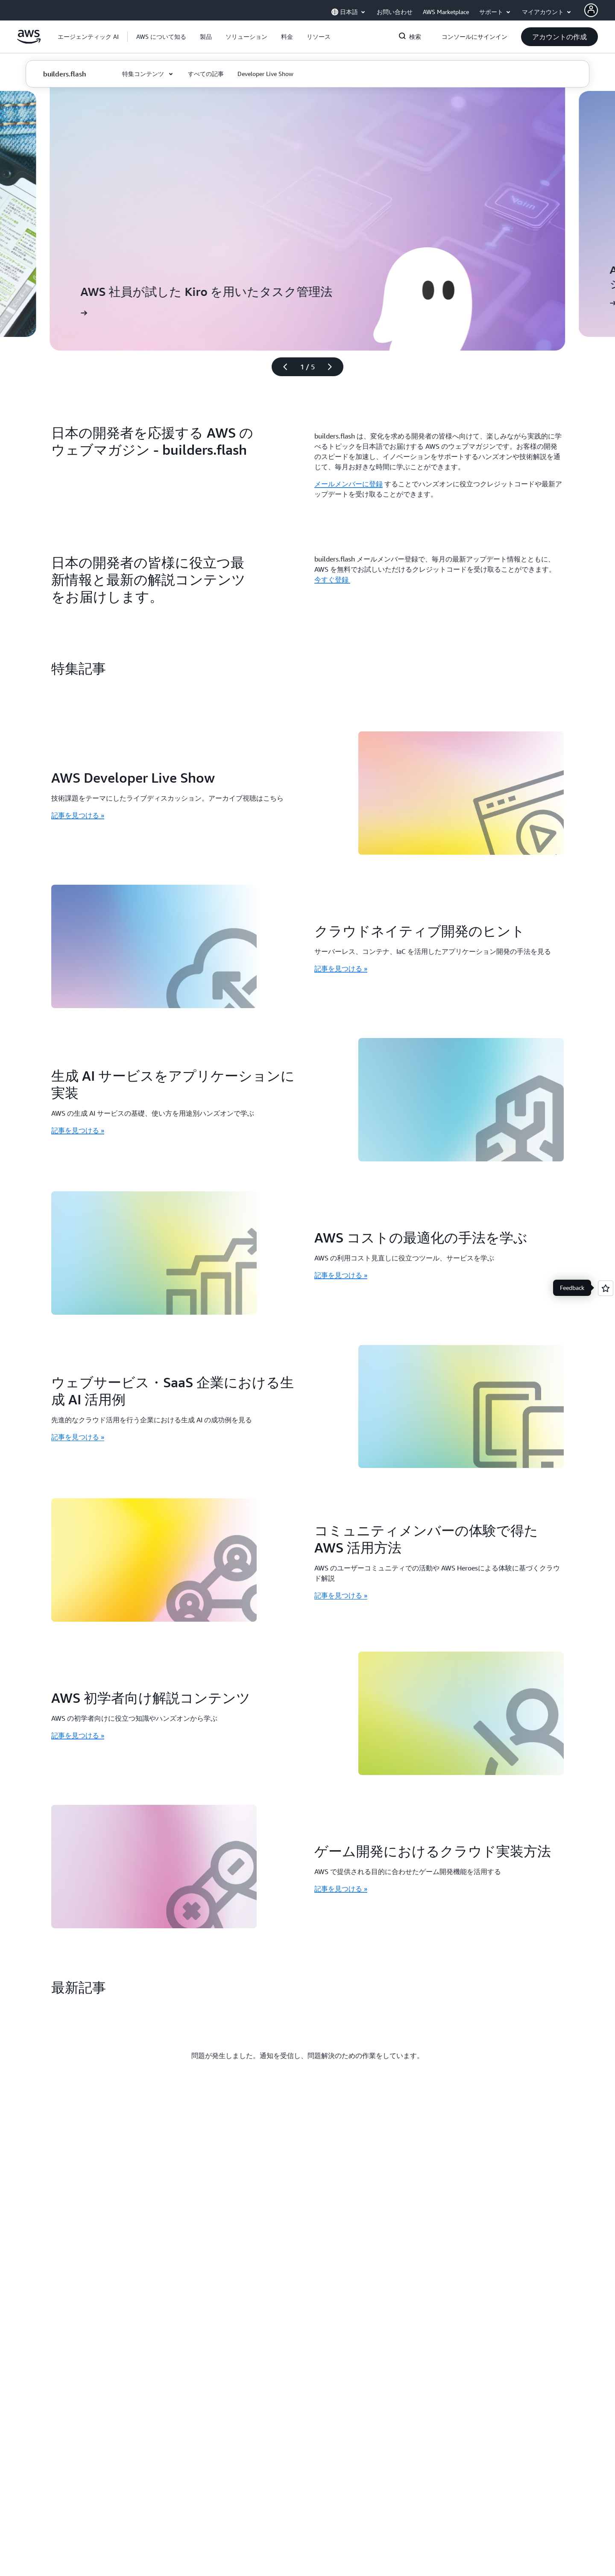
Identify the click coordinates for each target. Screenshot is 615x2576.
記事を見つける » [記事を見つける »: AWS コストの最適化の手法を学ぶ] (340, 1275)
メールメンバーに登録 (348, 484)
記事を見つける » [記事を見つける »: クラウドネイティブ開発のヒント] (340, 968)
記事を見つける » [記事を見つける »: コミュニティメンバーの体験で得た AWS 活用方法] (340, 1595)
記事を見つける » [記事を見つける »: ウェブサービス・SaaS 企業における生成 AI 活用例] (77, 1437)
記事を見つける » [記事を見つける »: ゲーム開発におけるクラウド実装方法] (340, 1888)
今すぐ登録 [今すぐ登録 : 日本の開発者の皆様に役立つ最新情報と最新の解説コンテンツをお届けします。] (332, 579)
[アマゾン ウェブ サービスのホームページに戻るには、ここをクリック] (29, 41)
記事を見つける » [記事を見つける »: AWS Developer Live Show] (77, 815)
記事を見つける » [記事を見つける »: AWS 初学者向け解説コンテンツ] (77, 1735)
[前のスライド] (281, 366)
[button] (161, 36)
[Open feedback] (605, 1288)
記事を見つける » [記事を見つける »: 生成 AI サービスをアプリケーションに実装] (77, 1130)
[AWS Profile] (591, 10)
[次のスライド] (333, 366)
